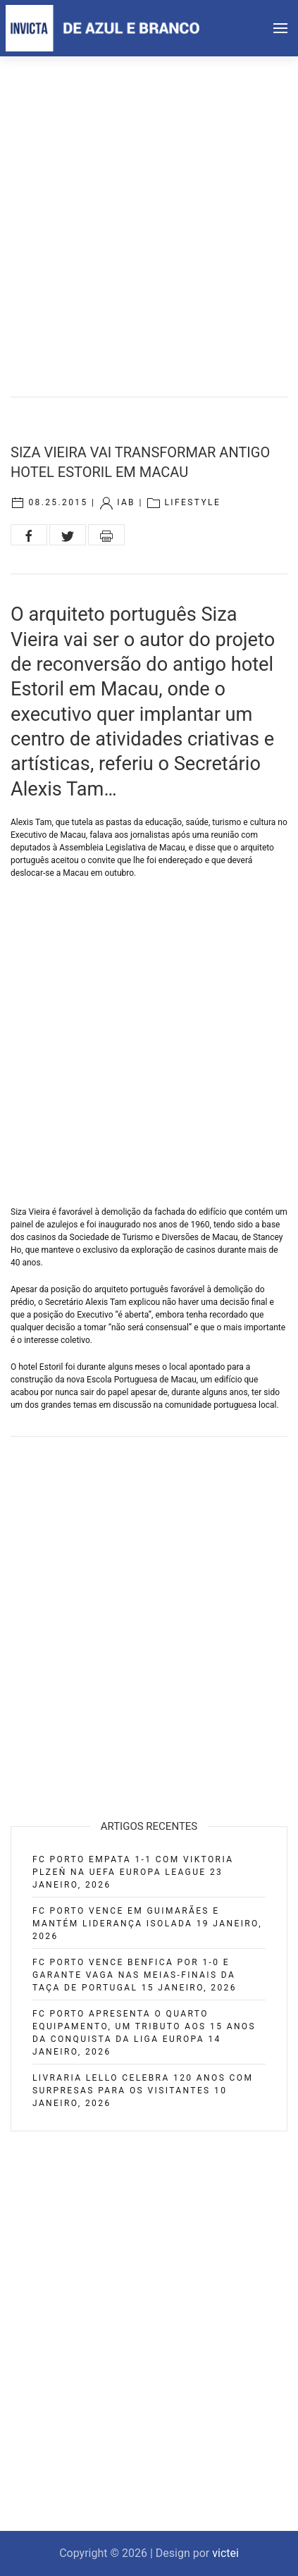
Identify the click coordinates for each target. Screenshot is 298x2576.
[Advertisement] (149, 212)
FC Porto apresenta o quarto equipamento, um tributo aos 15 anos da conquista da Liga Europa (144, 2026)
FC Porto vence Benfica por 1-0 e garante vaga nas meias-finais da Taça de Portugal (133, 1975)
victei (225, 2553)
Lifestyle (192, 502)
